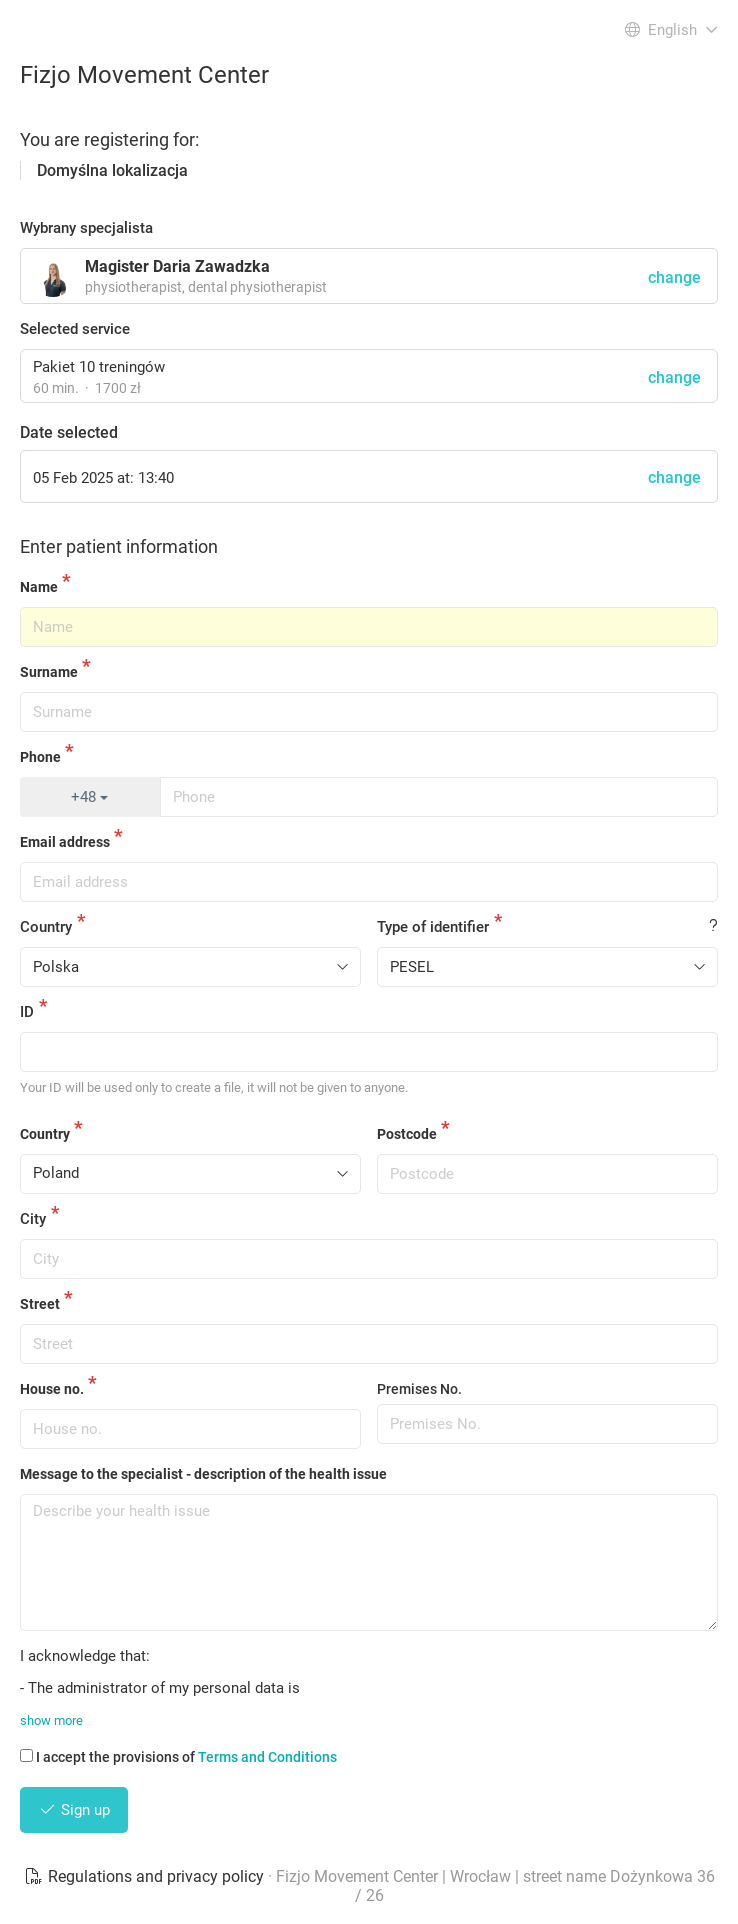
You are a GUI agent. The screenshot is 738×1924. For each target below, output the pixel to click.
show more (51, 1720)
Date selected (69, 432)
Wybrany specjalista (86, 228)
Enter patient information (119, 546)
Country (46, 927)
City (33, 1219)
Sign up (74, 1810)
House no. (52, 1389)
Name (39, 587)
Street (40, 1304)
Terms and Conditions (267, 1757)
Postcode (407, 1134)
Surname (49, 672)
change (674, 377)
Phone (40, 757)
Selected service (75, 329)
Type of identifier (433, 927)
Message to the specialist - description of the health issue (203, 1474)
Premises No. (419, 1389)
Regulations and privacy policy (146, 1876)
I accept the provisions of (178, 1757)
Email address (65, 842)
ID (27, 1012)
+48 (89, 797)
